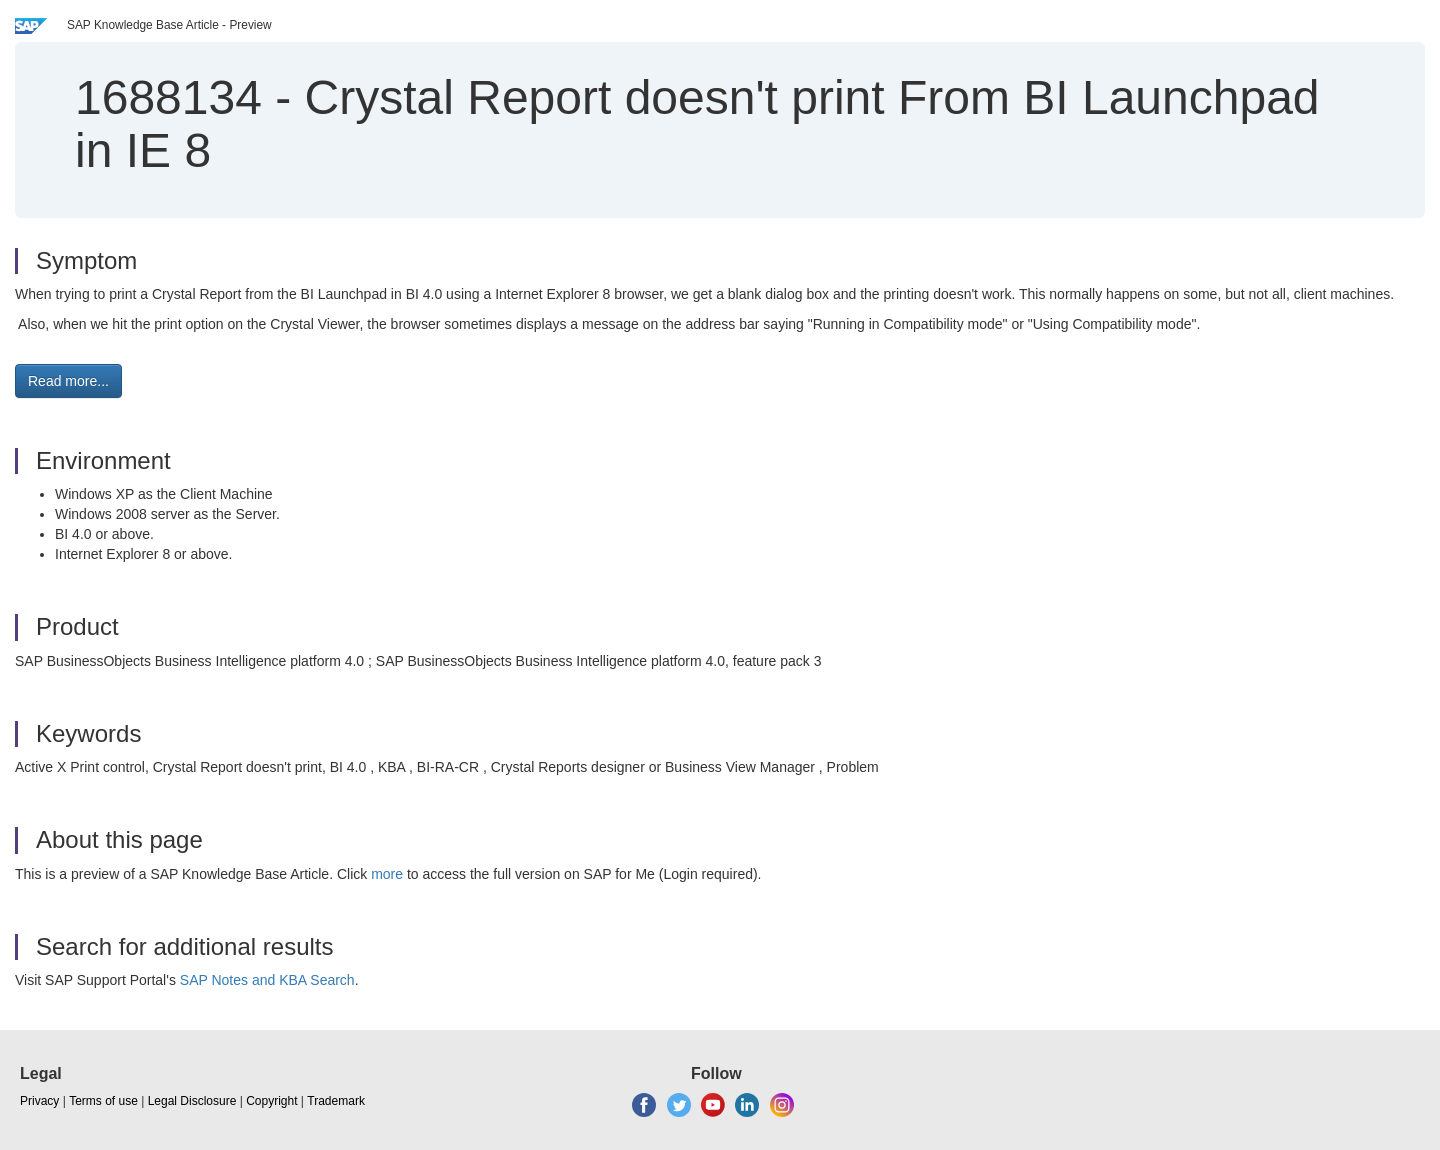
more (387, 874)
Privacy (39, 1101)
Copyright (271, 1101)
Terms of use (103, 1101)
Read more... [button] (68, 381)
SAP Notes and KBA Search (267, 980)
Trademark (336, 1101)
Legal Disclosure (192, 1101)
